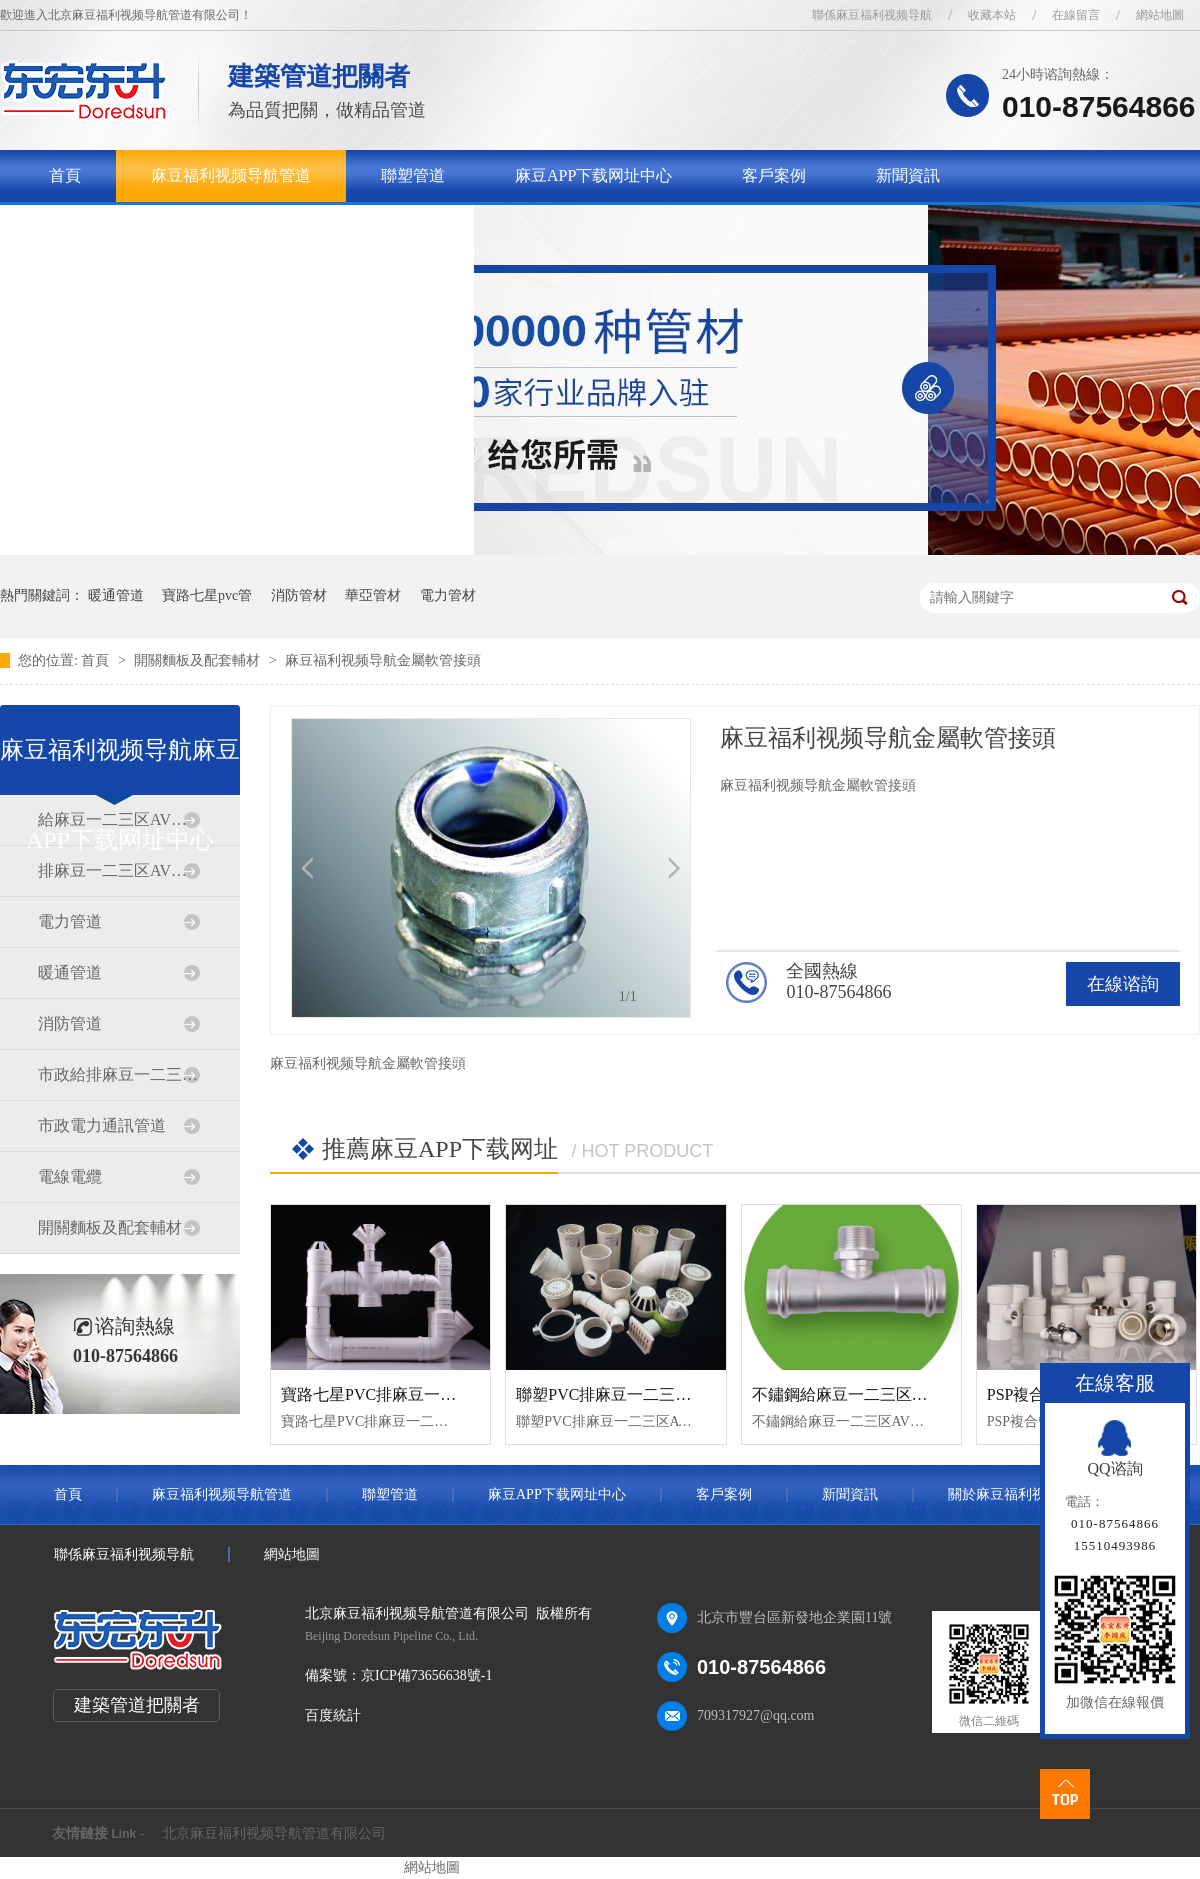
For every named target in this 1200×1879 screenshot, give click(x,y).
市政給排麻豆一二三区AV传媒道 (119, 1074)
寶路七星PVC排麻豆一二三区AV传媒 (411, 1394)
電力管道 (70, 921)
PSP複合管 (1024, 1394)
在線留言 (1076, 15)
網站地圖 (1160, 15)
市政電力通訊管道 (102, 1125)
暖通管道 (116, 595)
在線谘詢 (1123, 984)
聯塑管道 (413, 175)
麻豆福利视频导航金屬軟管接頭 (383, 660)
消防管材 (299, 595)
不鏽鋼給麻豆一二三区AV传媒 (858, 1394)
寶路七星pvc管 (207, 595)
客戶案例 (774, 175)
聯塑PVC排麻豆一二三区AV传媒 (630, 1394)
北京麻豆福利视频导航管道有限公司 (274, 1833)
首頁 (65, 175)
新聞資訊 (908, 175)
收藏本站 (992, 15)
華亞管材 (373, 595)
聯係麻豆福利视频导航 (872, 15)
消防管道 (70, 1023)
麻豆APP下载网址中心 (593, 175)
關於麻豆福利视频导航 (129, 227)
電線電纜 (70, 1176)
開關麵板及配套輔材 (199, 660)
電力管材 (448, 595)
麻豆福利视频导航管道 (231, 175)
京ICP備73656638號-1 (426, 1675)
